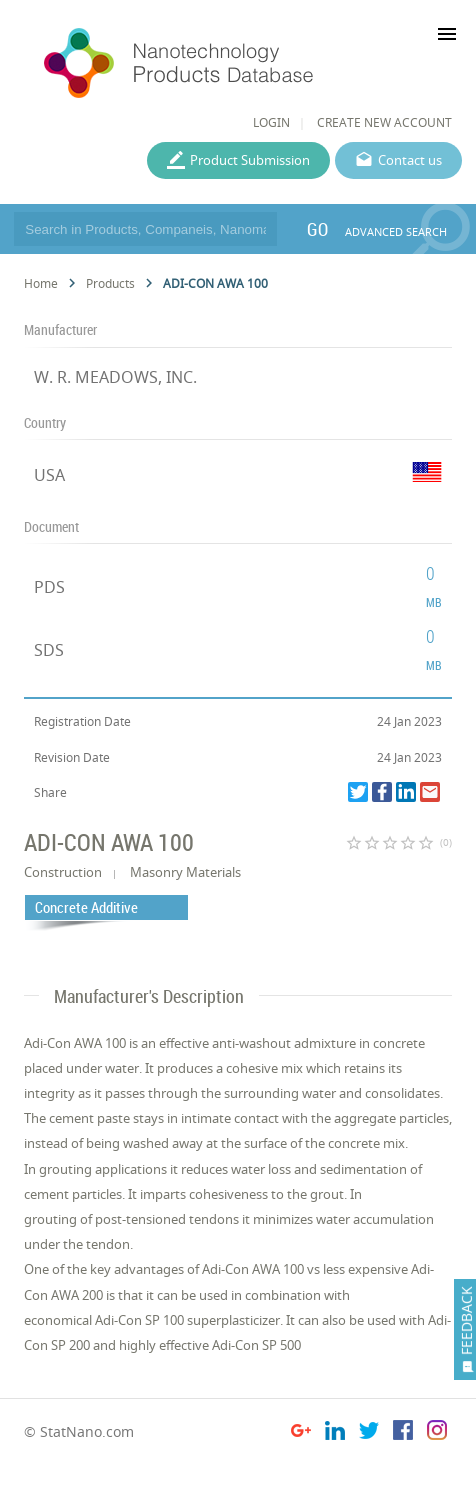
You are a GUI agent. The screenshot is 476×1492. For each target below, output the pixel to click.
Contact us (410, 160)
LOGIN (271, 122)
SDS (49, 650)
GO (317, 229)
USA (49, 475)
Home (41, 283)
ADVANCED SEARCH (396, 231)
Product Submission (250, 160)
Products (110, 283)
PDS (49, 587)
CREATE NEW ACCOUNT (384, 122)
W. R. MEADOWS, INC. (115, 377)
